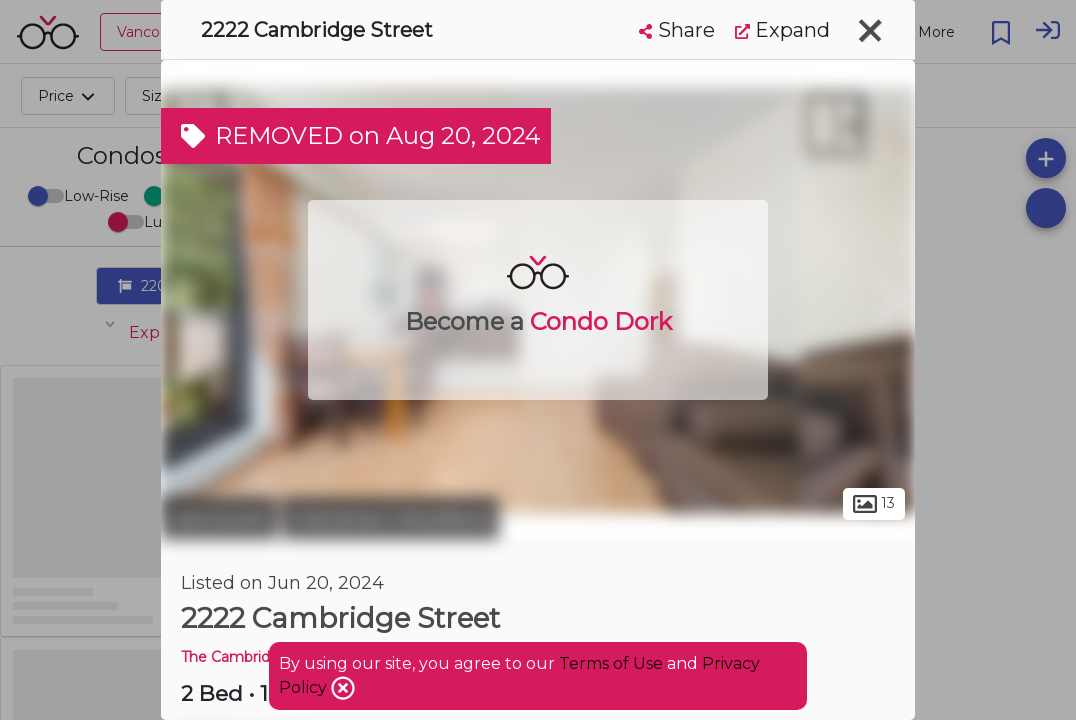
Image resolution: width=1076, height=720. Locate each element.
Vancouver (219, 518)
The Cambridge (235, 657)
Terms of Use (611, 663)
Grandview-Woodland (390, 518)
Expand (782, 30)
